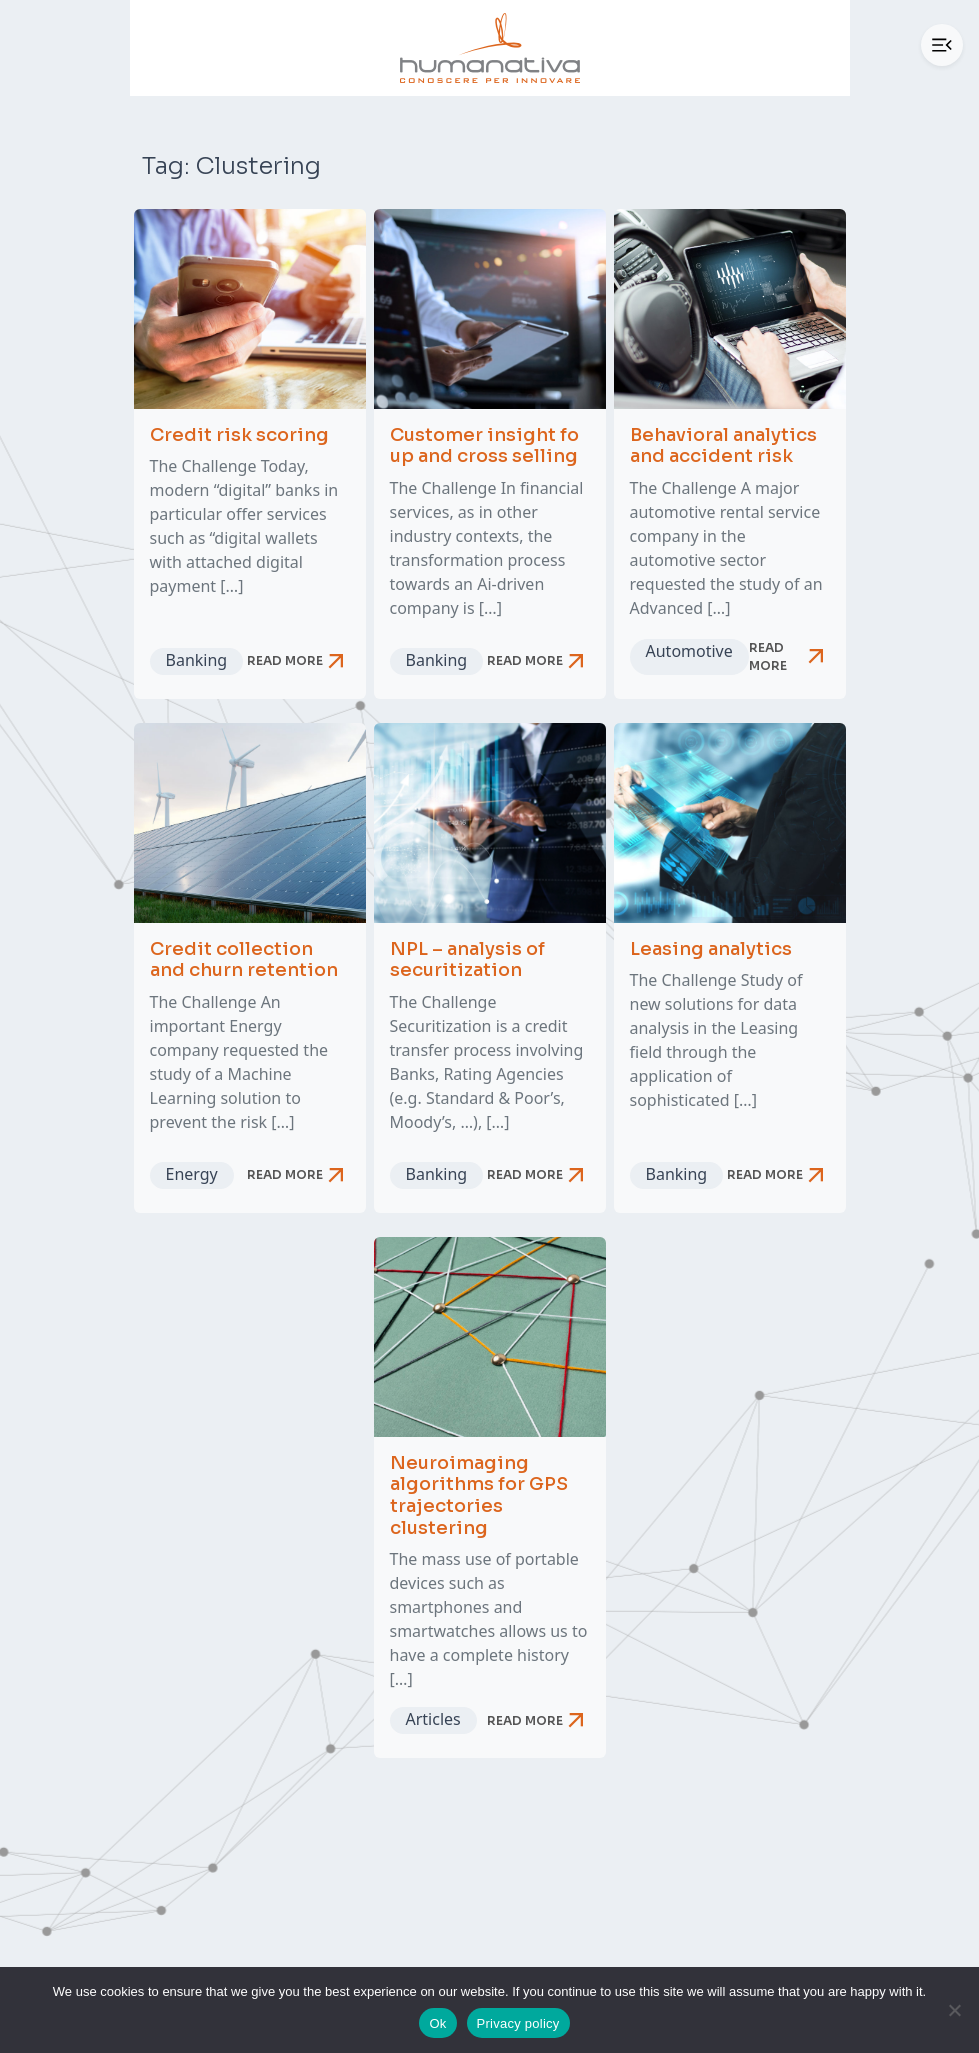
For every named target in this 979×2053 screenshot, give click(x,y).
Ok (437, 2023)
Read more (298, 661)
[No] (954, 2010)
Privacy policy (518, 2023)
